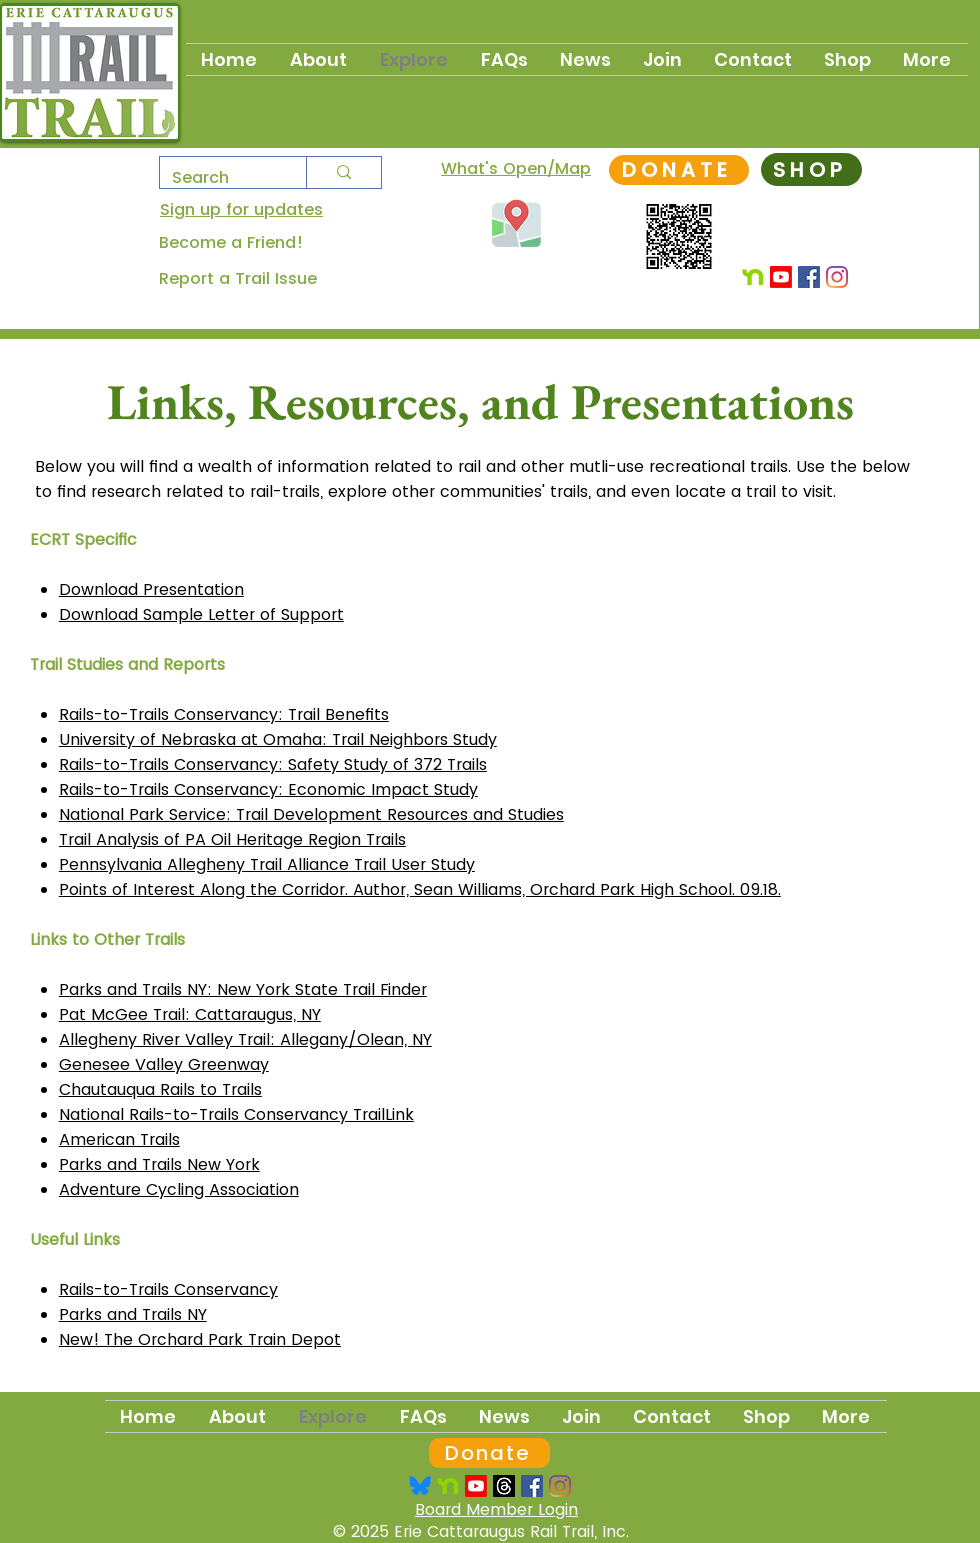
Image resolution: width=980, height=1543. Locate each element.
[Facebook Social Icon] (809, 277)
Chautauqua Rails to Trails (160, 1089)
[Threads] (504, 1486)
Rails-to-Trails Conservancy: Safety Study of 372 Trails (273, 764)
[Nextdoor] (753, 277)
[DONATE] (679, 170)
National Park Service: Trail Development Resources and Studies (311, 814)
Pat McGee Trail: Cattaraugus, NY (190, 1014)
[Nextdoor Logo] (448, 1486)
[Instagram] (837, 277)
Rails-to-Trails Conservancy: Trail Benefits (224, 714)
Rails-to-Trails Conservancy (168, 1289)
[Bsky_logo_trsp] (420, 1486)
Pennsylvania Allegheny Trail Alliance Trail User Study (267, 864)
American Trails (119, 1139)
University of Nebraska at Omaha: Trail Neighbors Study (278, 739)
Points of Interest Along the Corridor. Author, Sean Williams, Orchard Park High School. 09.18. (420, 889)
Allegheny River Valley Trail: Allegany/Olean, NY (245, 1039)
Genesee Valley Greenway (164, 1064)
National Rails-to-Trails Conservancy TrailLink (236, 1114)
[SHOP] (811, 169)
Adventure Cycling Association (179, 1189)
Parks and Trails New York (159, 1164)
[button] (663, 59)
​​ (200, 1339)
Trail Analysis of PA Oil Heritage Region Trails (232, 839)
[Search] (218, 177)
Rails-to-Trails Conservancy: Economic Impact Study (268, 789)
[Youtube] (781, 277)
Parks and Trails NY (133, 1314)
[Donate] (489, 1453)
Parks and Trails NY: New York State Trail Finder (243, 989)
